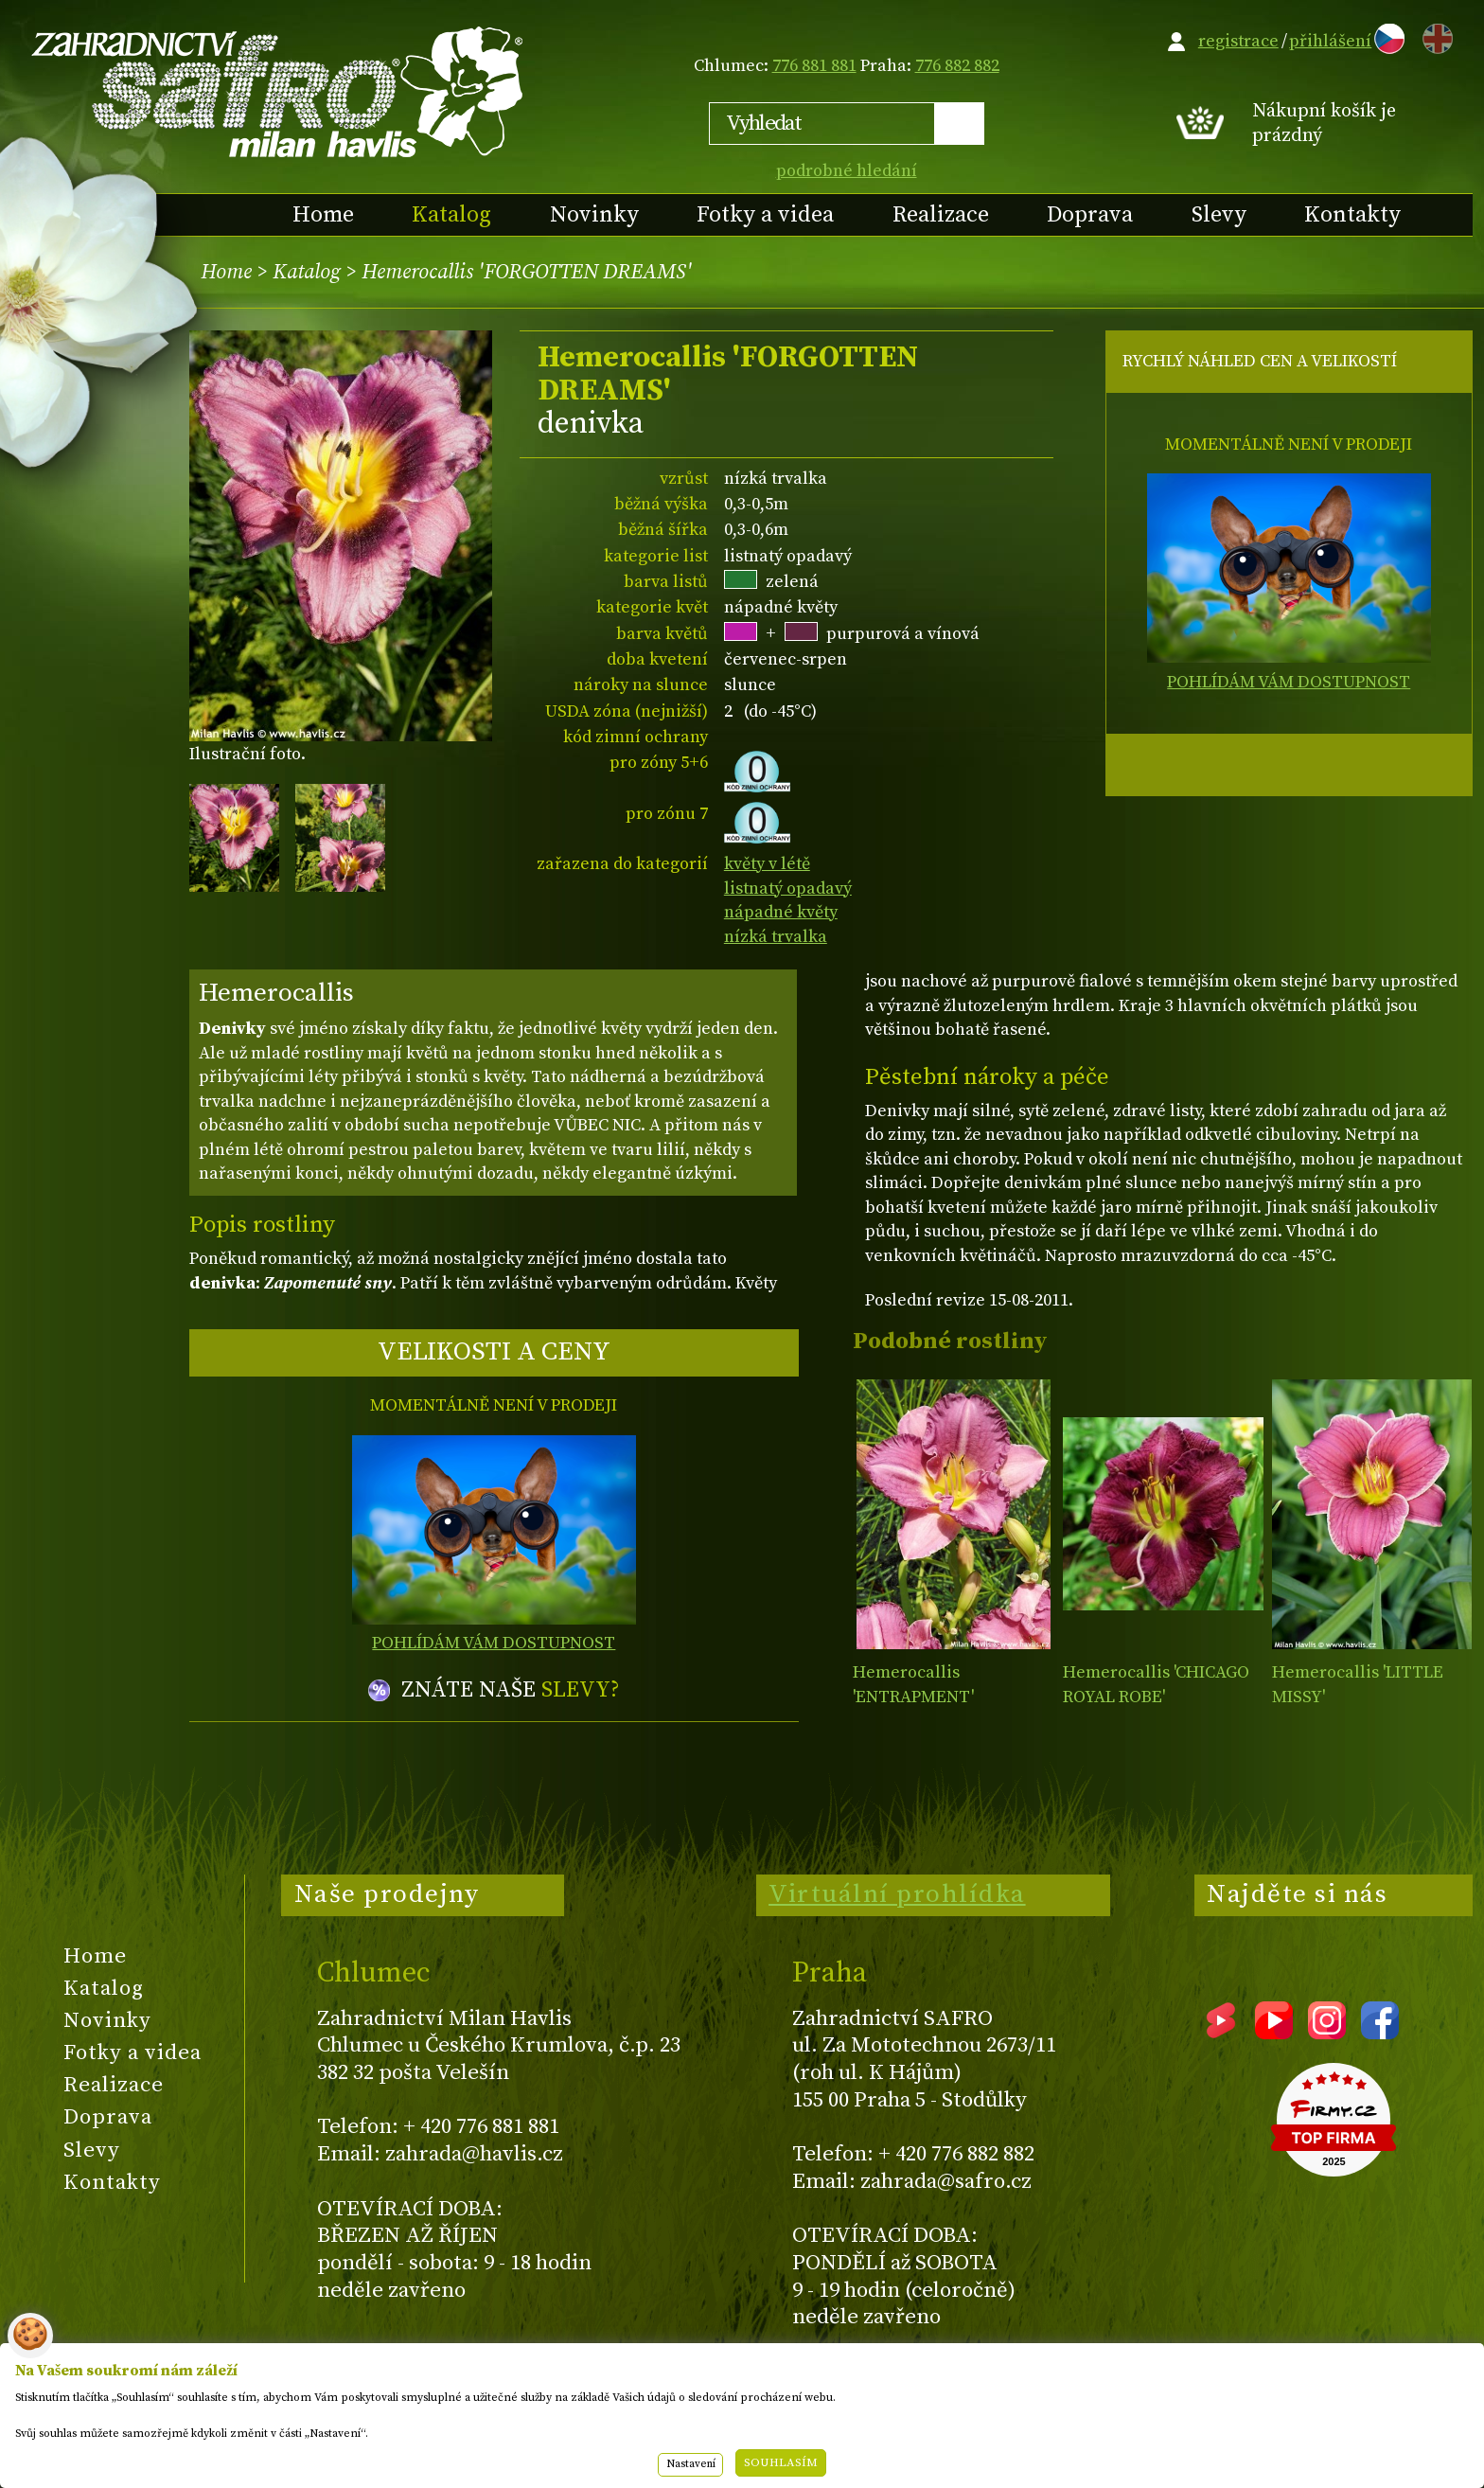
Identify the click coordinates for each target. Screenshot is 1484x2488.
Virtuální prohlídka (897, 1894)
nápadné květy (781, 912)
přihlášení (1330, 41)
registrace (1238, 41)
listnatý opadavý (788, 888)
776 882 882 (957, 66)
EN (1433, 35)
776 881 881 (814, 66)
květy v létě (767, 864)
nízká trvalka (775, 937)
